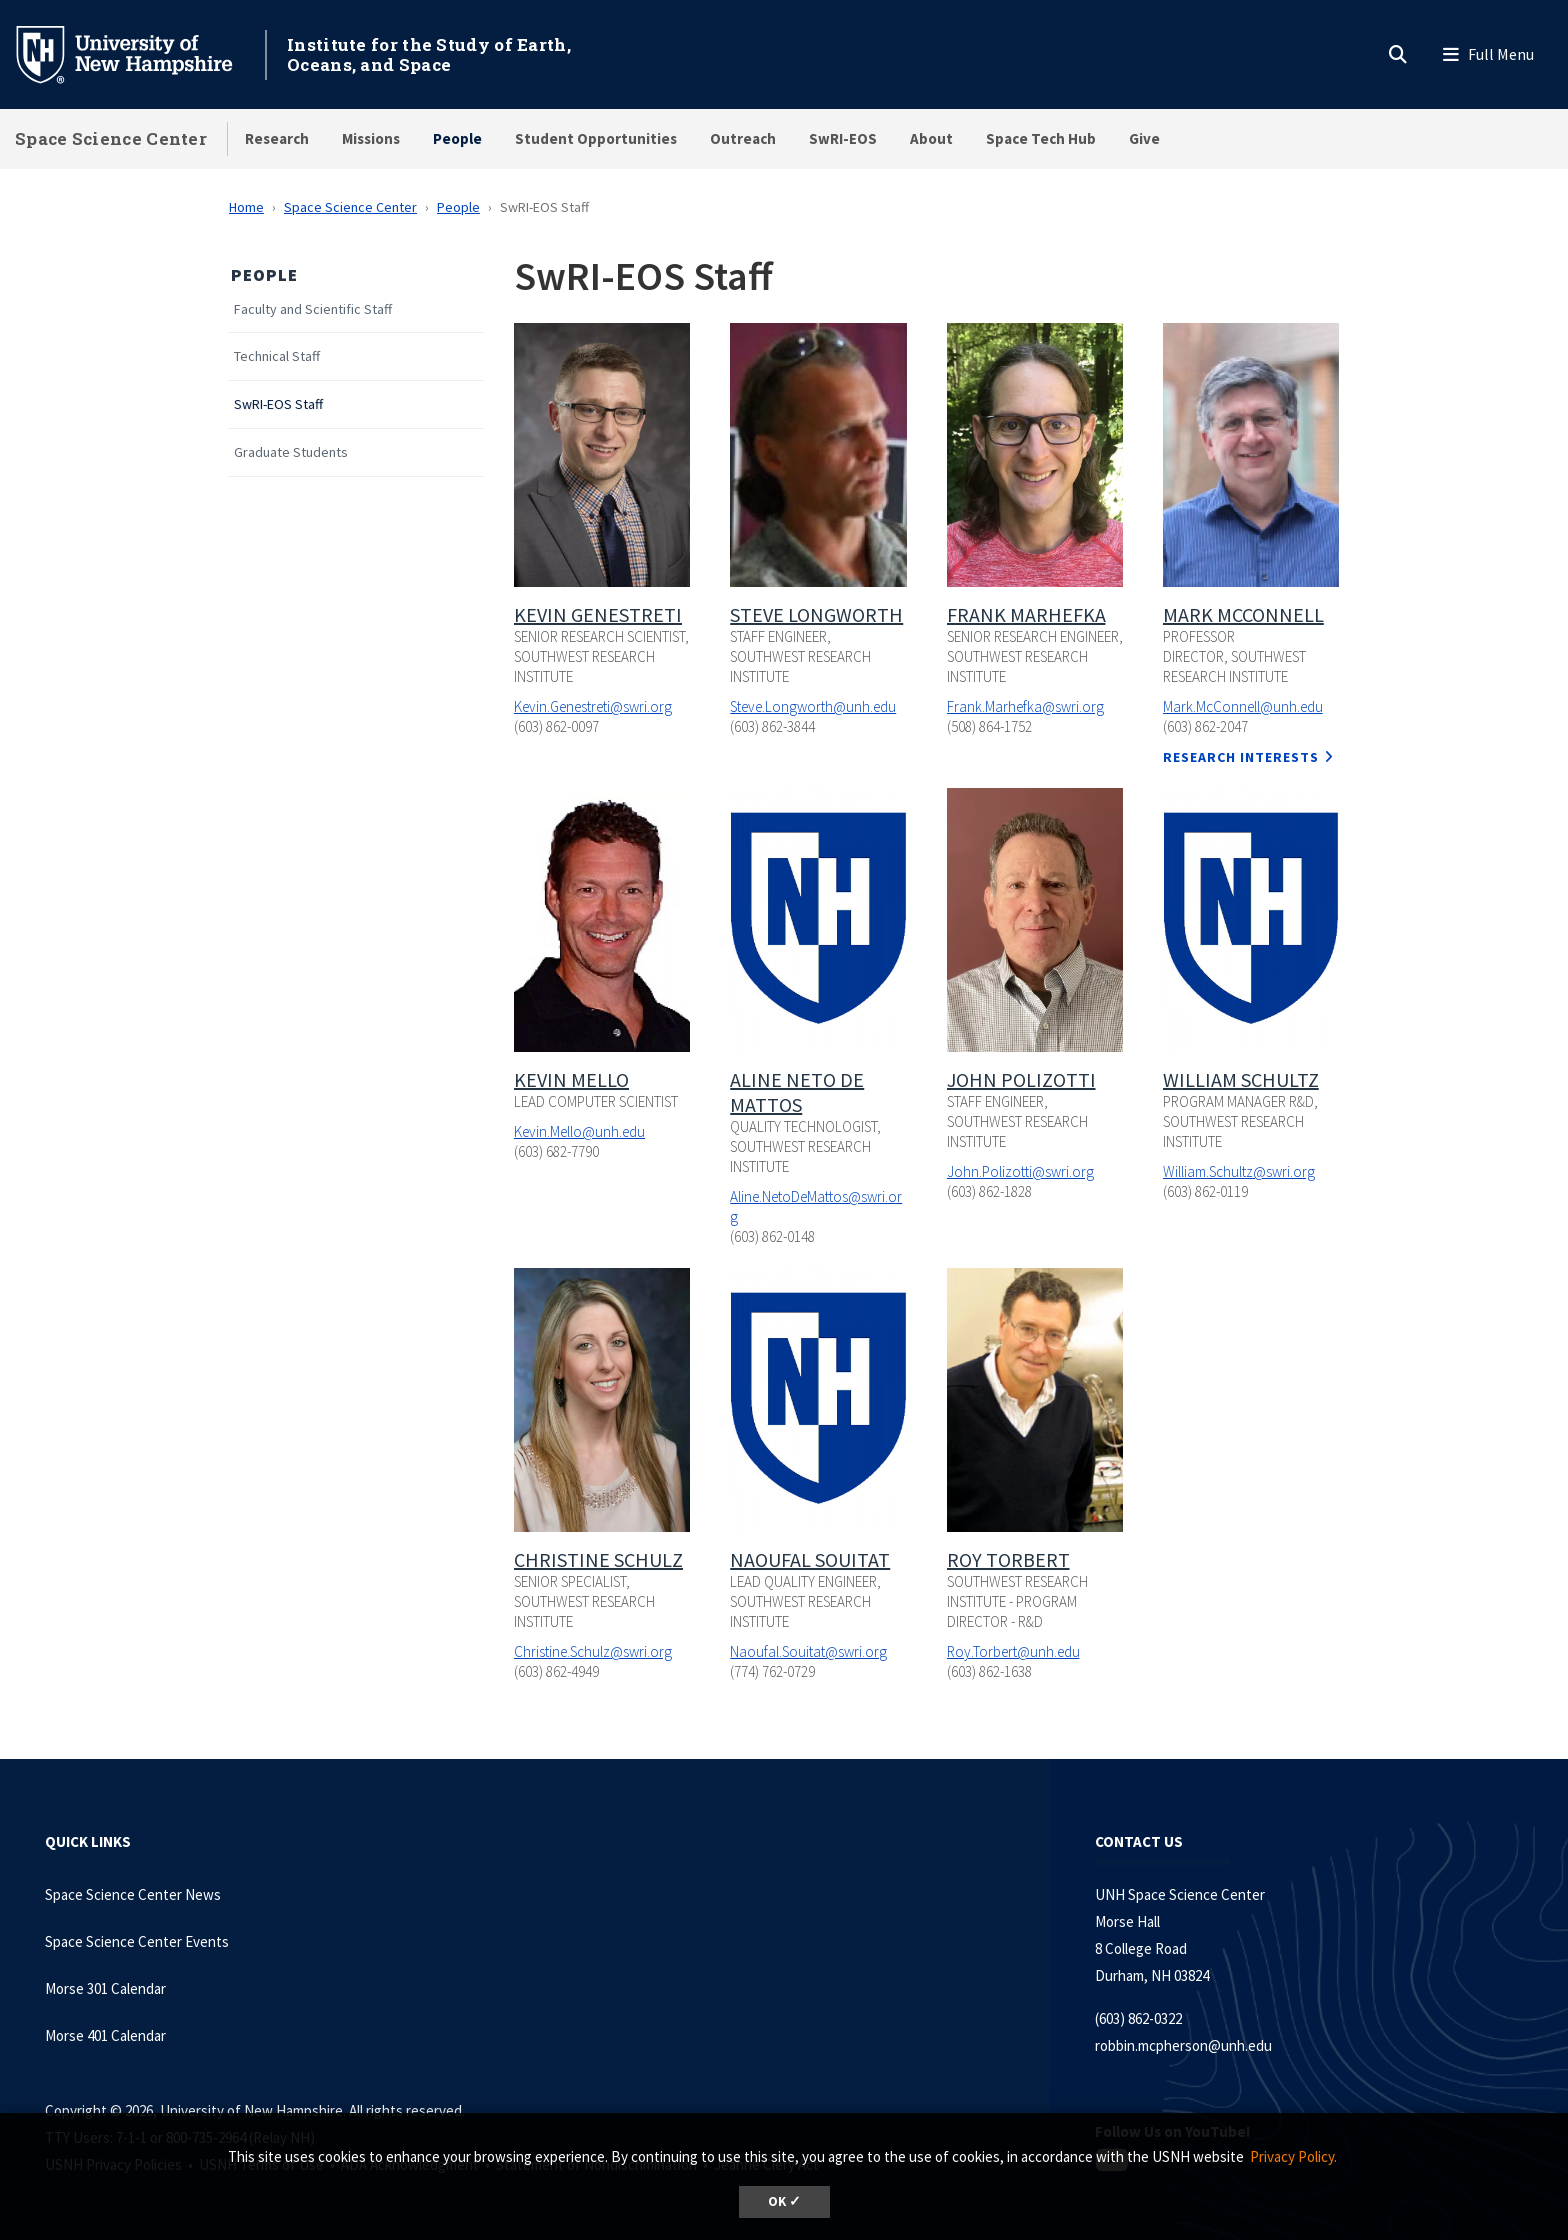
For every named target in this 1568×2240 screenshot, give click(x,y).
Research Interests (1241, 757)
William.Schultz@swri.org (1239, 1171)
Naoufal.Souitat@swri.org (808, 1651)
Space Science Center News (133, 1894)
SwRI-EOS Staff (278, 404)
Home (246, 207)
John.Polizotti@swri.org (1020, 1171)
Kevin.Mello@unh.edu (579, 1131)
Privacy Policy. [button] (1293, 2156)
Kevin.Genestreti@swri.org (593, 706)
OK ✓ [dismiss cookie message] (784, 2201)
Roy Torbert (1008, 1559)
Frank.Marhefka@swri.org (1025, 706)
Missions (371, 138)
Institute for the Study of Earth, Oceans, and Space (429, 54)
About (931, 138)
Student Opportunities (596, 138)
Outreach (743, 138)
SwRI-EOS (843, 138)
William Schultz (1241, 1079)
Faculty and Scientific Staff (313, 309)
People (457, 138)
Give (1144, 138)
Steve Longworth (816, 614)
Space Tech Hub (1041, 138)
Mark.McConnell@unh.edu (1243, 706)
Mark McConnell (1243, 614)
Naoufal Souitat (810, 1559)
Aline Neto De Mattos (797, 1092)
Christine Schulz (598, 1559)
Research (277, 138)
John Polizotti (1021, 1079)
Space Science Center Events (137, 1941)
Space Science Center (111, 138)
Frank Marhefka (1026, 614)
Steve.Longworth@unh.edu (813, 706)
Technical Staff (277, 356)
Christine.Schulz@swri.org (593, 1651)
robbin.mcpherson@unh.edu (1183, 2045)
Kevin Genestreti (598, 614)
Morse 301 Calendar (105, 1988)
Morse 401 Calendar (105, 2035)
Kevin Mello (571, 1079)
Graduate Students (291, 452)
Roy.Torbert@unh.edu (1013, 1651)
